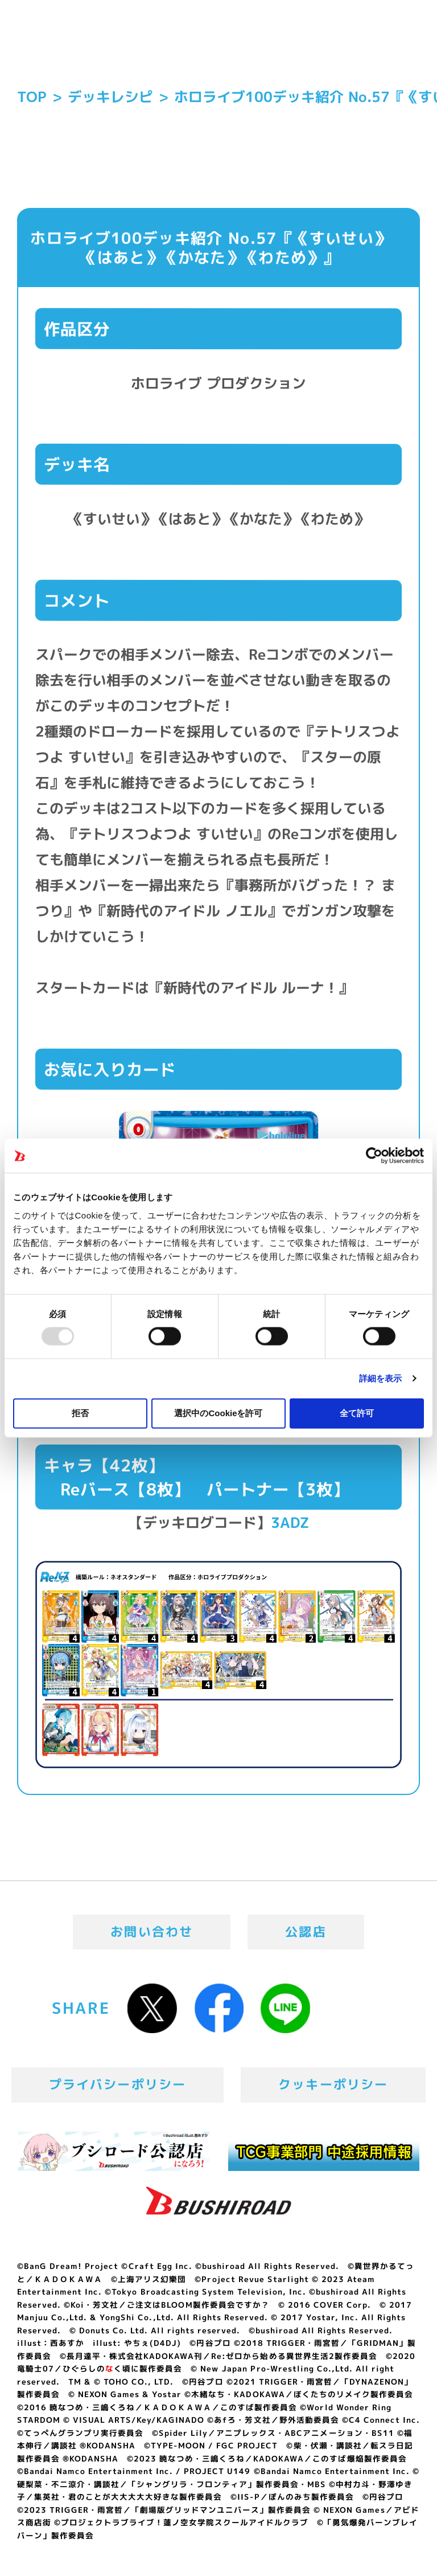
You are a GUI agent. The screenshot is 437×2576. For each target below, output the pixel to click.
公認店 (306, 1931)
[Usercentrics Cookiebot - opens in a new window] (374, 1155)
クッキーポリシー (333, 2084)
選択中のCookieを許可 (218, 1412)
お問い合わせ (151, 1931)
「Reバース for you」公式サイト (68, 44)
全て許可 (357, 1412)
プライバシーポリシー (118, 2084)
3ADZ (290, 1522)
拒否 (80, 1412)
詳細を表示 (380, 1378)
